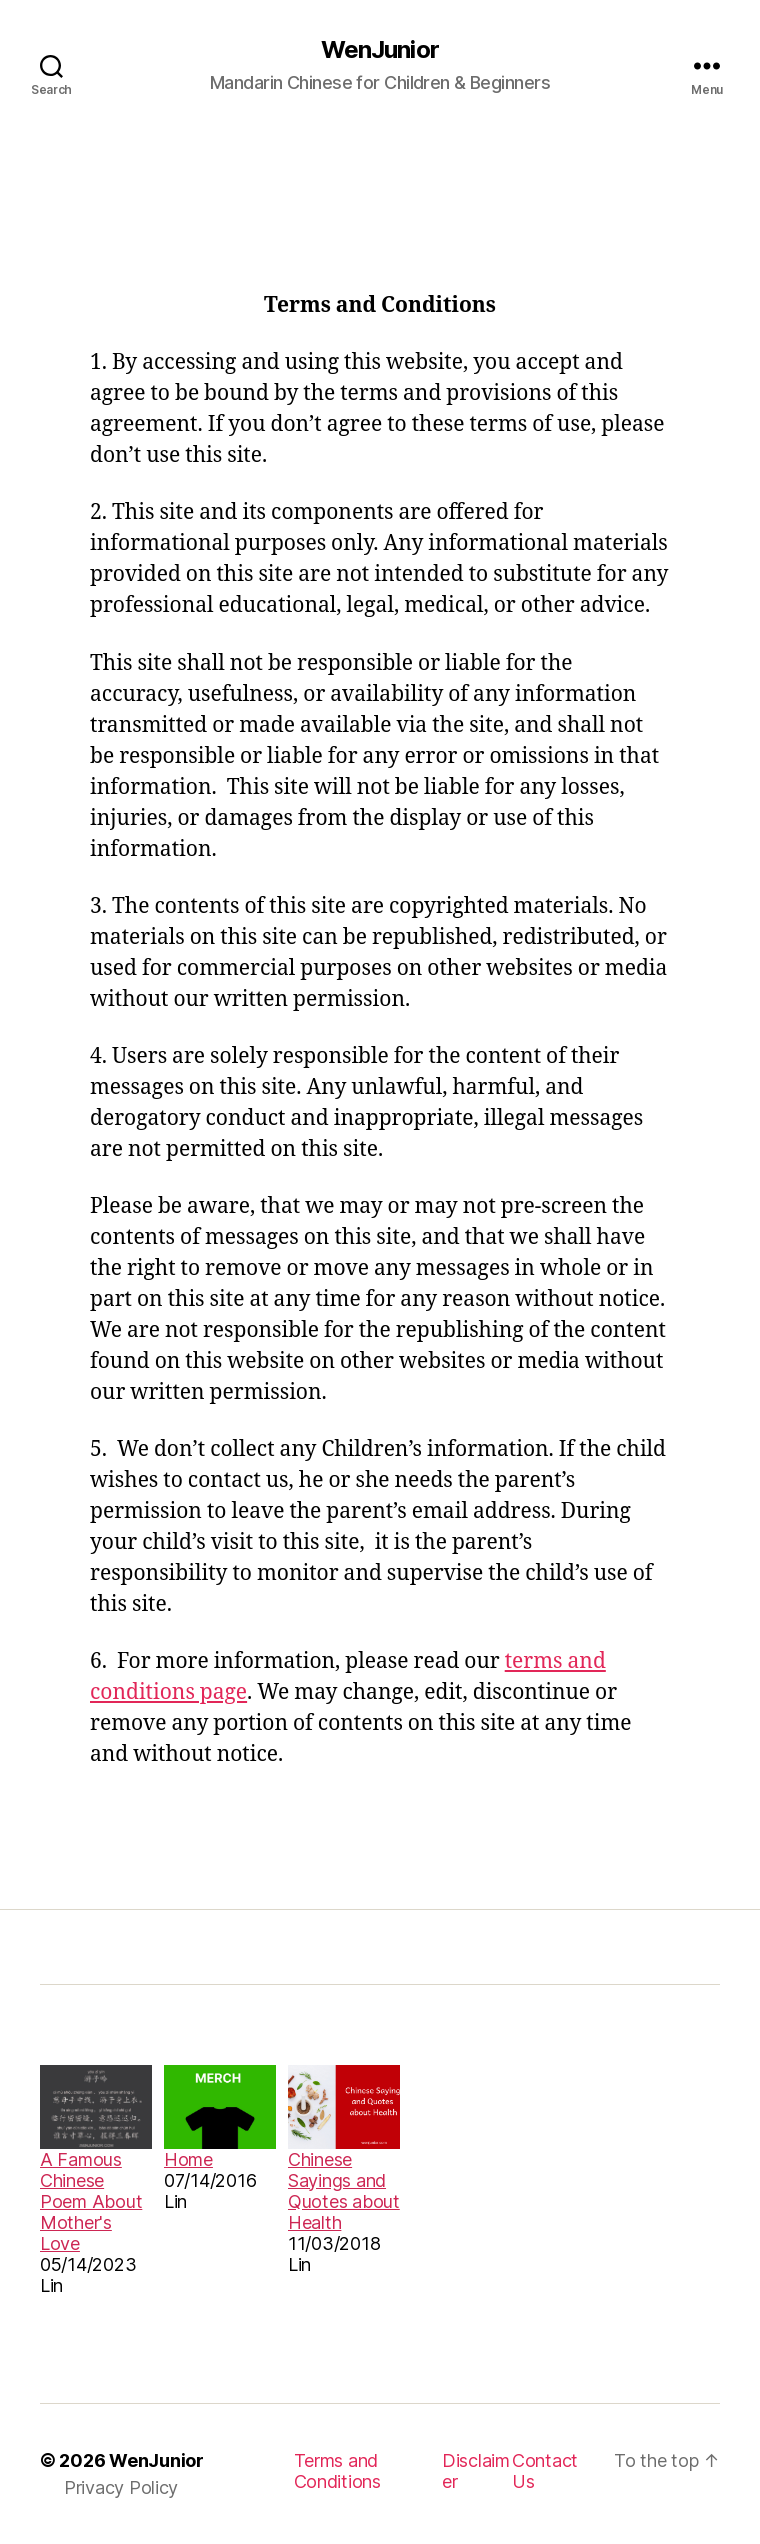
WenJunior (379, 50)
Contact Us (545, 2471)
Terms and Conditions (337, 2471)
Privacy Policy (121, 2487)
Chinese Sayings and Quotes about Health (344, 2191)
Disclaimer (476, 2471)
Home (188, 2159)
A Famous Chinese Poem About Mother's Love (91, 2201)
